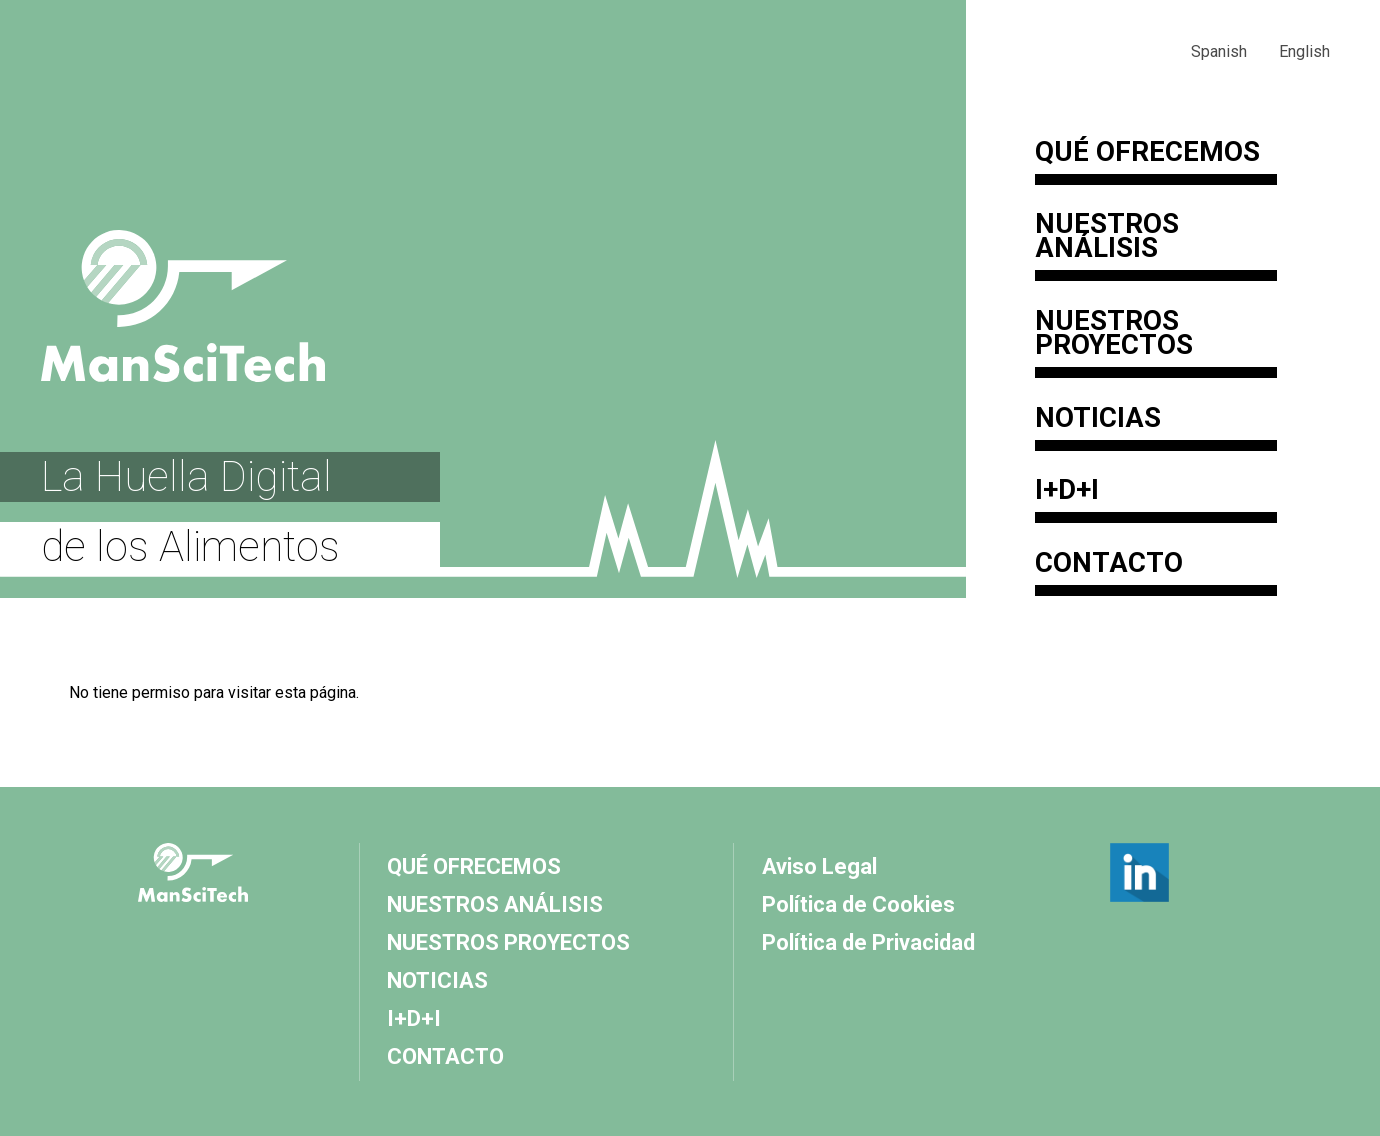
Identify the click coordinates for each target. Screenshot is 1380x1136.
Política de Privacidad (868, 942)
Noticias (1098, 420)
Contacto (1109, 565)
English (1304, 51)
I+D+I (1067, 492)
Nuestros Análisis (1107, 238)
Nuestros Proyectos (1114, 335)
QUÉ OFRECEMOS (1147, 154)
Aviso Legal (819, 866)
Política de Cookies (858, 904)
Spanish (1219, 51)
